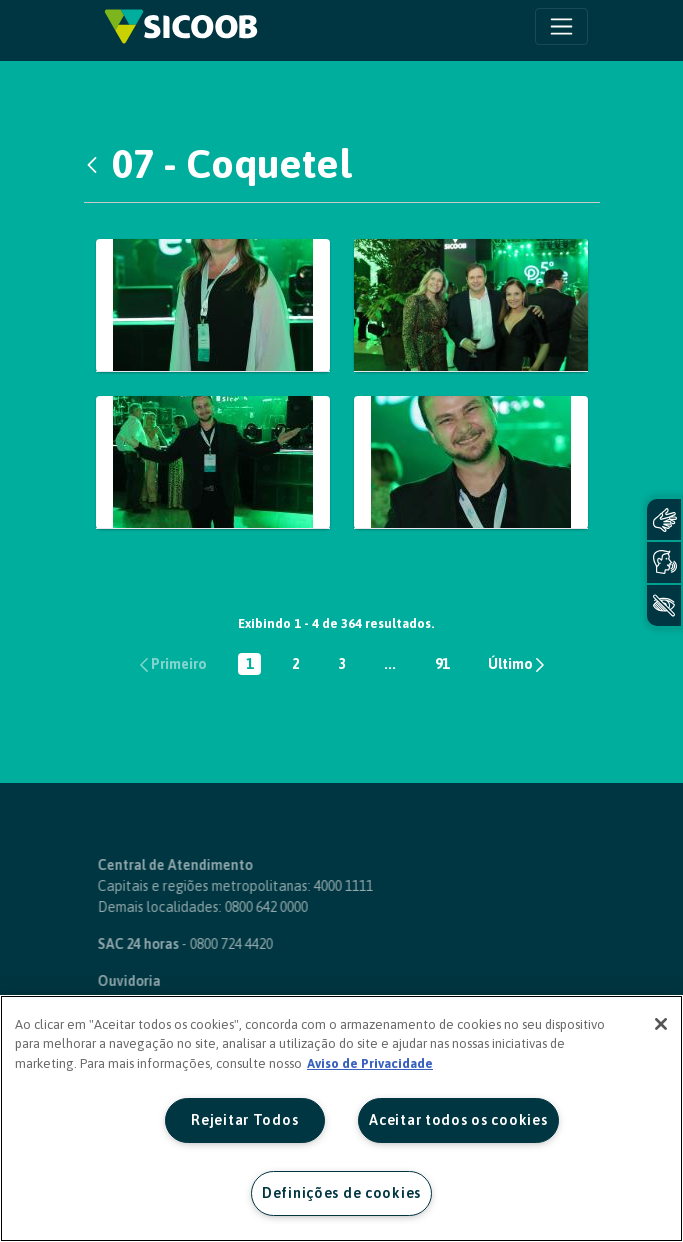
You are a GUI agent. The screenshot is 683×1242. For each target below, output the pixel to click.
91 (446, 665)
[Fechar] (661, 1024)
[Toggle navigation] (561, 26)
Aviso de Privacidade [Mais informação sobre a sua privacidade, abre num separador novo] (370, 1063)
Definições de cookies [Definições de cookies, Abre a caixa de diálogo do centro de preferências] (341, 1193)
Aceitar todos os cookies (458, 1120)
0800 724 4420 (192, 944)
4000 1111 (304, 886)
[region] (341, 1118)
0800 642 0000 (227, 907)
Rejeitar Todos (244, 1120)
